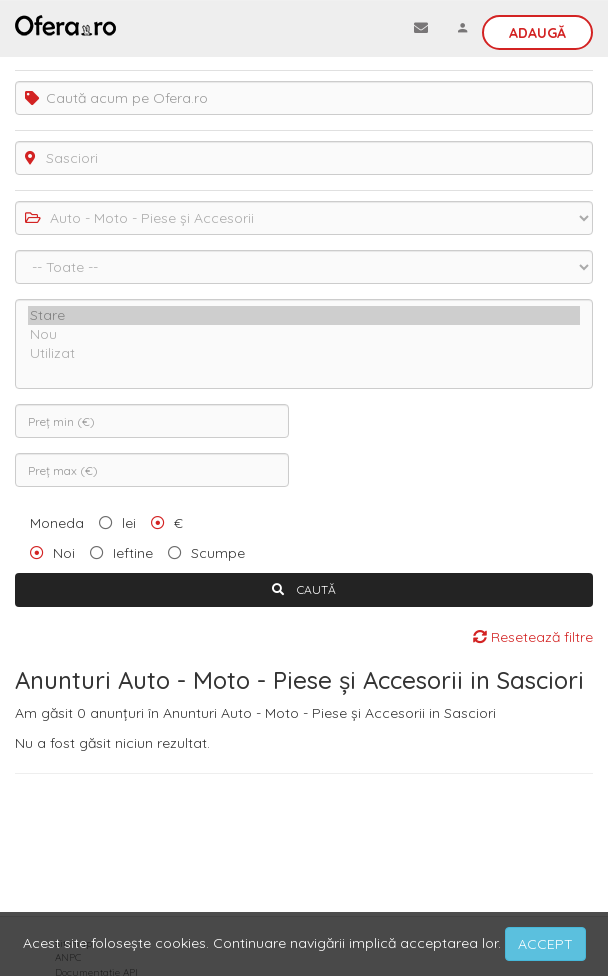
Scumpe (218, 553)
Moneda (57, 523)
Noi (64, 553)
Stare (304, 315)
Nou (304, 334)
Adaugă (537, 33)
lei (129, 523)
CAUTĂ (304, 589)
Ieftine (133, 553)
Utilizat (304, 353)
